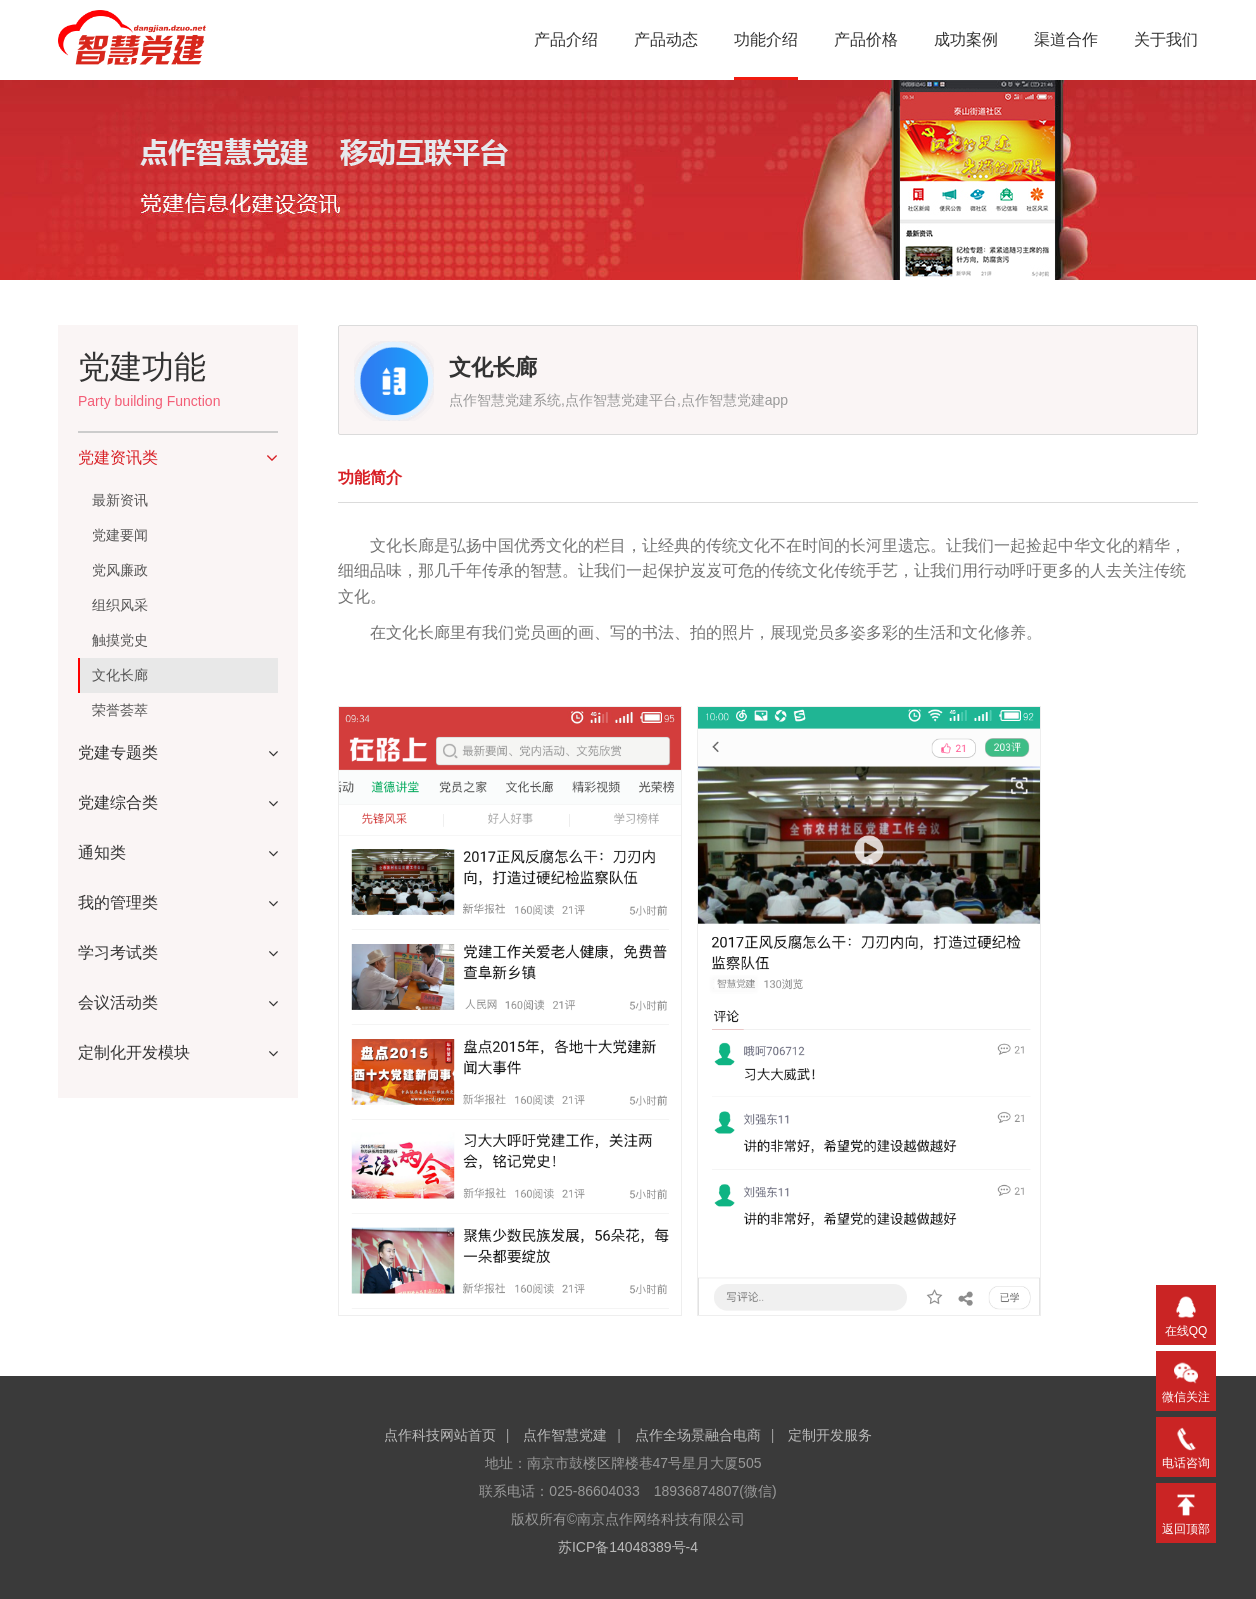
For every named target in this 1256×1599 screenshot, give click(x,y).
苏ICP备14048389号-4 (628, 1547)
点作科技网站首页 (440, 1435)
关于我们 (1166, 39)
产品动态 (666, 39)
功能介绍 (766, 39)
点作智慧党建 (565, 1435)
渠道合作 (1066, 39)
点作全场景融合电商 (698, 1435)
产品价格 (866, 39)
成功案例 (966, 39)
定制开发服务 (830, 1435)
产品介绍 (566, 39)
